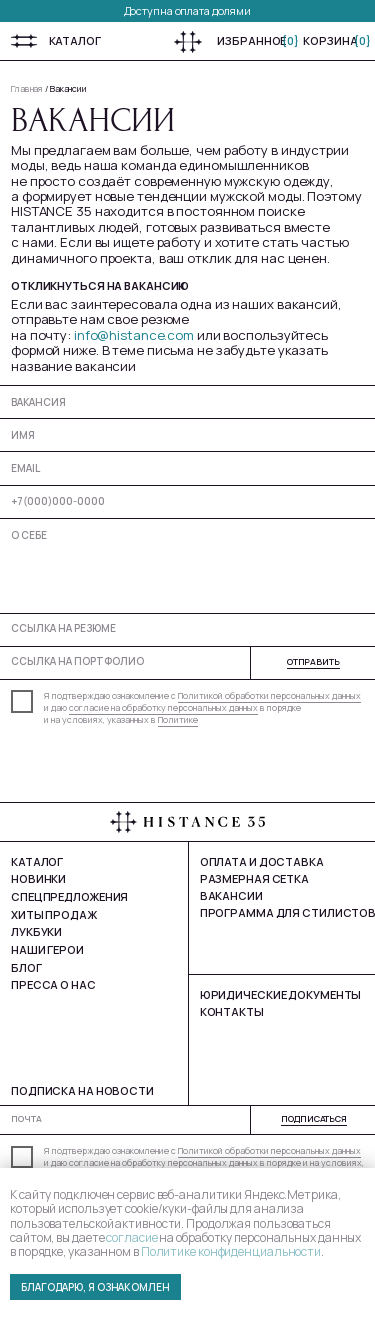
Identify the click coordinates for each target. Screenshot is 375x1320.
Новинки (38, 878)
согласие (131, 1237)
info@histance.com (134, 335)
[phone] (187, 501)
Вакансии (68, 89)
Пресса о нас (53, 984)
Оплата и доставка (262, 861)
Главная (27, 89)
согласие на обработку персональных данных (163, 708)
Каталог (75, 40)
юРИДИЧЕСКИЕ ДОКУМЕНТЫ (281, 994)
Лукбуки (36, 931)
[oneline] (187, 401)
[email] (187, 467)
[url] (187, 627)
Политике (178, 720)
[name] (187, 434)
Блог (26, 967)
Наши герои (47, 949)
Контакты (232, 1011)
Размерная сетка (254, 878)
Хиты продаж (54, 914)
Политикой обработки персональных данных (269, 696)
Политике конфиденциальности (231, 1251)
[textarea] (187, 565)
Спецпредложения (69, 896)
